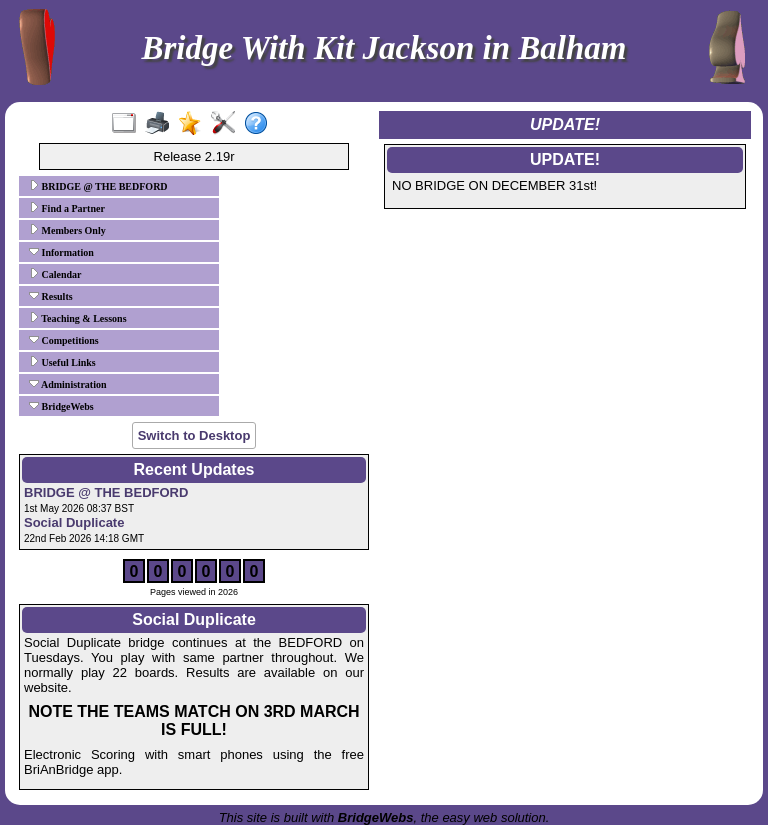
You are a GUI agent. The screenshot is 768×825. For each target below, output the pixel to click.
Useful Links (62, 362)
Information (61, 252)
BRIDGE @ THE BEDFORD (98, 186)
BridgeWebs (61, 406)
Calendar (55, 274)
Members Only (67, 230)
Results (51, 296)
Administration (68, 384)
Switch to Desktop (194, 435)
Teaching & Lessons (78, 318)
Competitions (64, 340)
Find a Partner (67, 208)
